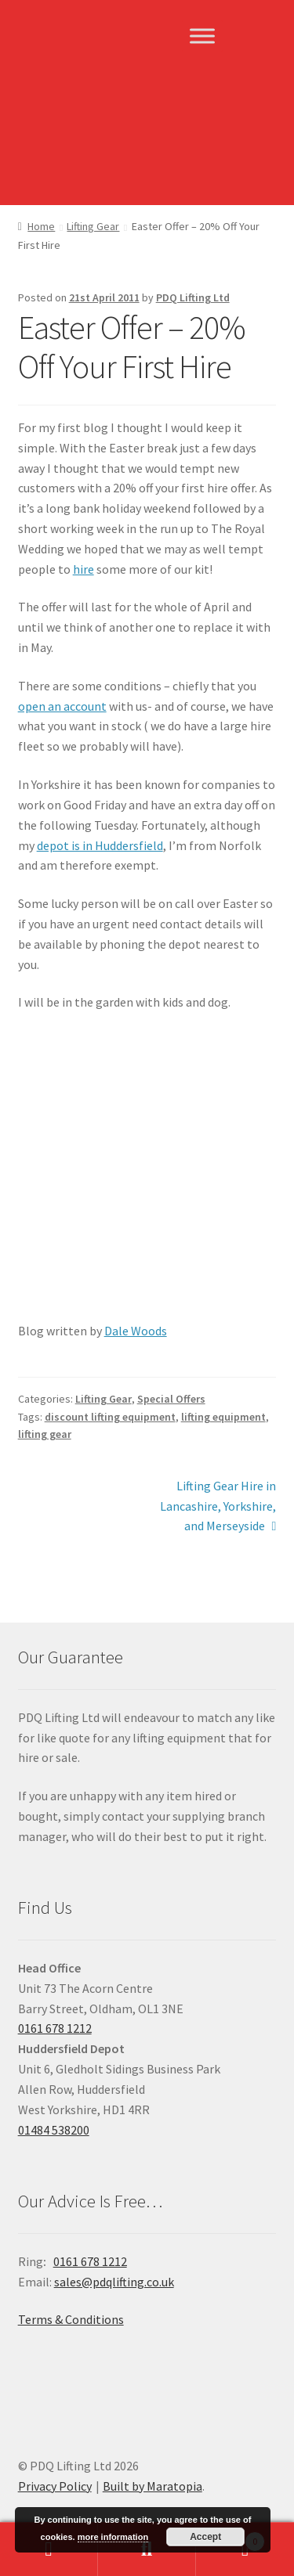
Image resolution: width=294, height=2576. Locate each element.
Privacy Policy (55, 2486)
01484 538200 (53, 2130)
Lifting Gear (93, 226)
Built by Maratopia (152, 2486)
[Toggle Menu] (202, 35)
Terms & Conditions (71, 2319)
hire (83, 569)
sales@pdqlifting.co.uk (114, 2282)
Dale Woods (135, 1330)
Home (41, 226)
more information (113, 2537)
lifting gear (44, 1434)
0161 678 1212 (55, 2028)
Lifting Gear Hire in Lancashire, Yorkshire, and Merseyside (218, 1505)
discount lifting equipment (110, 1417)
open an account (62, 706)
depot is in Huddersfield (100, 845)
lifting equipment (223, 1417)
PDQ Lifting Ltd (193, 297)
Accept (205, 2536)
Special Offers (171, 1399)
